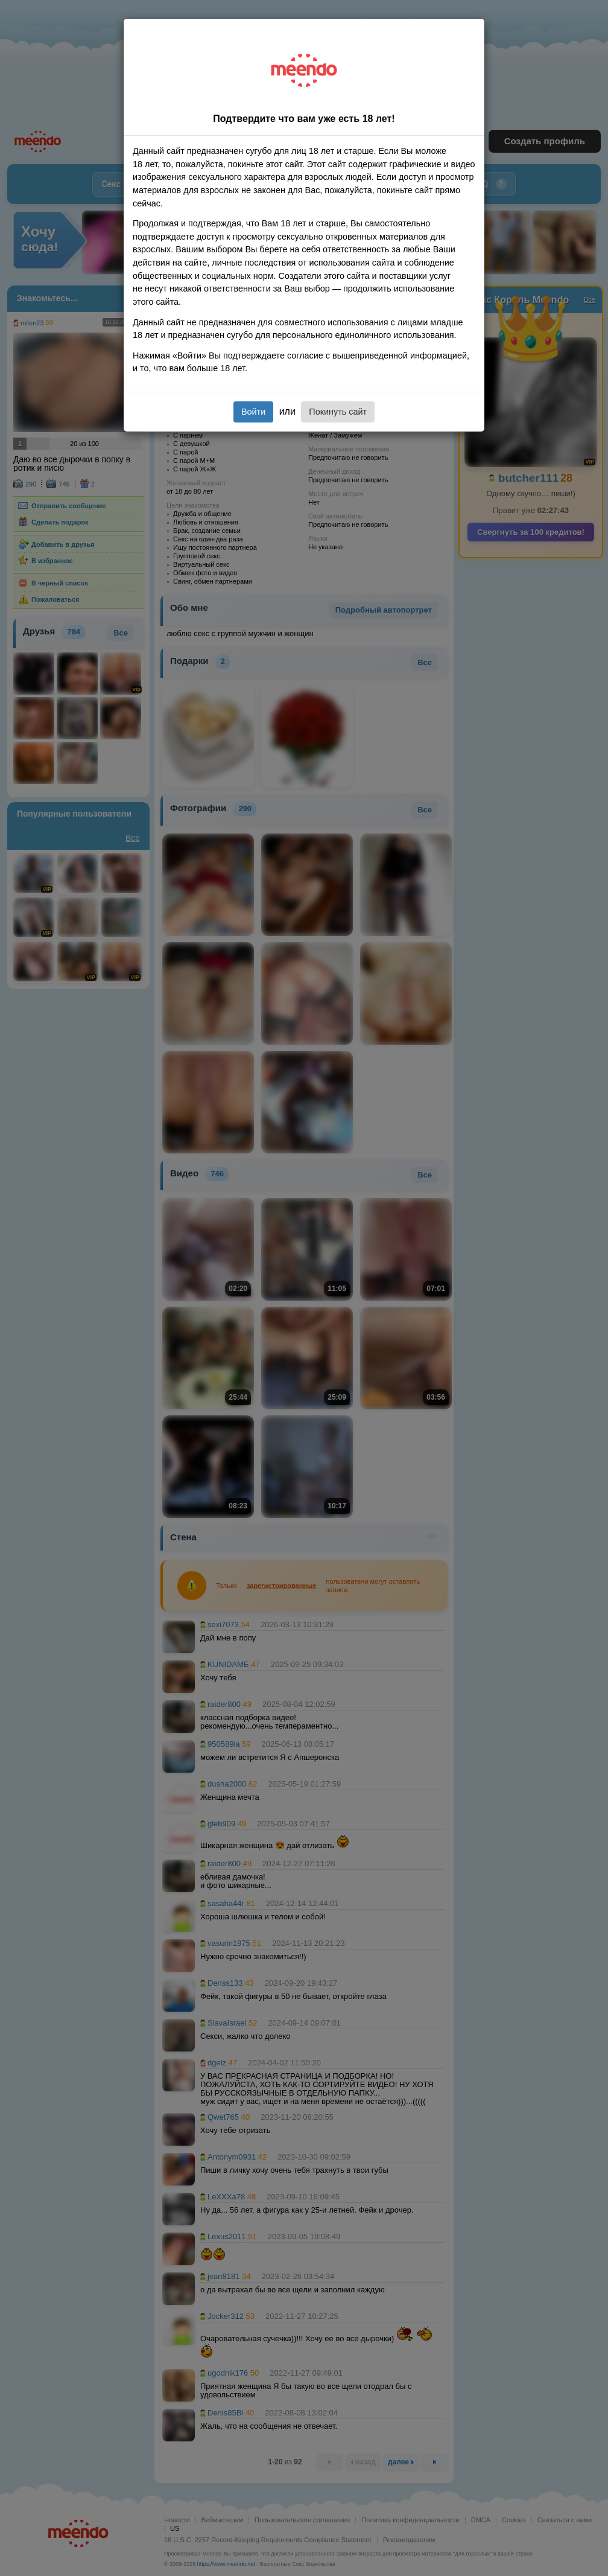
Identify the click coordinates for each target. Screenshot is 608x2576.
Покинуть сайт (338, 411)
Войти (253, 411)
